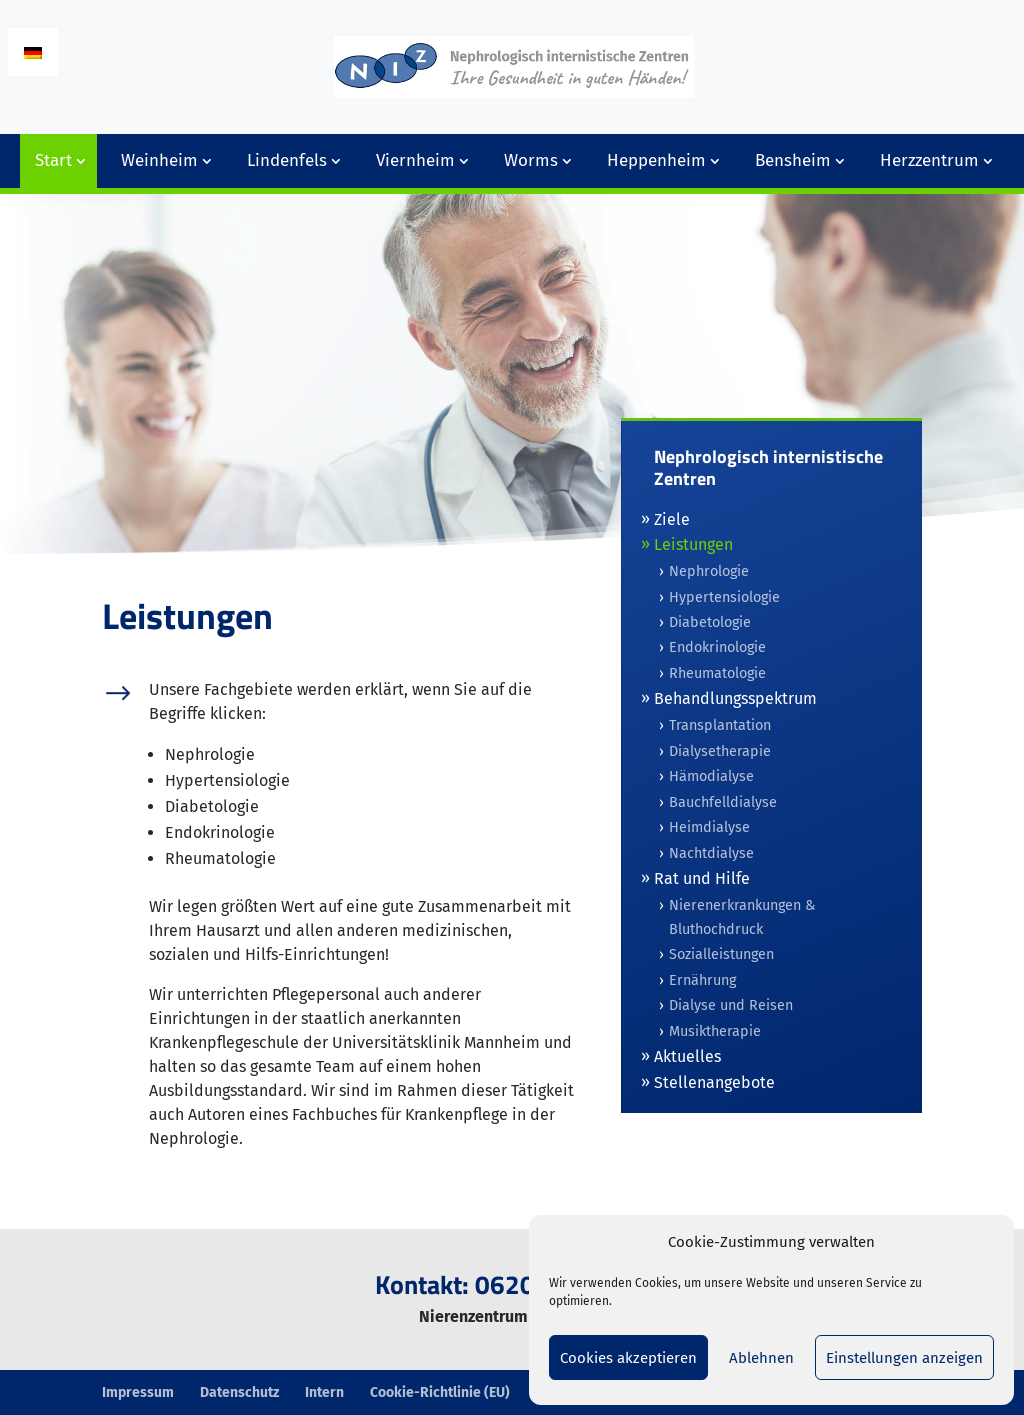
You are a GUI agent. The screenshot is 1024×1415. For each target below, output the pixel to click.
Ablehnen (761, 1358)
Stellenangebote (714, 1082)
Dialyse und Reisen (731, 1005)
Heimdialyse (709, 827)
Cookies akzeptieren (628, 1358)
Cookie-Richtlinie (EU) (440, 1392)
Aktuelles (687, 1056)
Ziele (672, 519)
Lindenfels (287, 160)
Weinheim (159, 160)
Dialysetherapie (720, 751)
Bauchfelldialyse (723, 802)
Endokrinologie (717, 647)
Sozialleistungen (721, 954)
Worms (531, 160)
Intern (324, 1392)
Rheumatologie (717, 673)
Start (53, 160)
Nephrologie (709, 571)
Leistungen (693, 544)
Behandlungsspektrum (735, 698)
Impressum (138, 1392)
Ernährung (702, 980)
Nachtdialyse (711, 853)
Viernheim (415, 160)
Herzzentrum (929, 160)
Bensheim (793, 160)
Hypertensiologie (724, 597)
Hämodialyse (711, 776)
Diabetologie (710, 622)
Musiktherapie (715, 1031)
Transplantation (720, 725)
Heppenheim (656, 160)
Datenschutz (239, 1392)
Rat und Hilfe (702, 878)
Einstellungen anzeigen (904, 1358)
